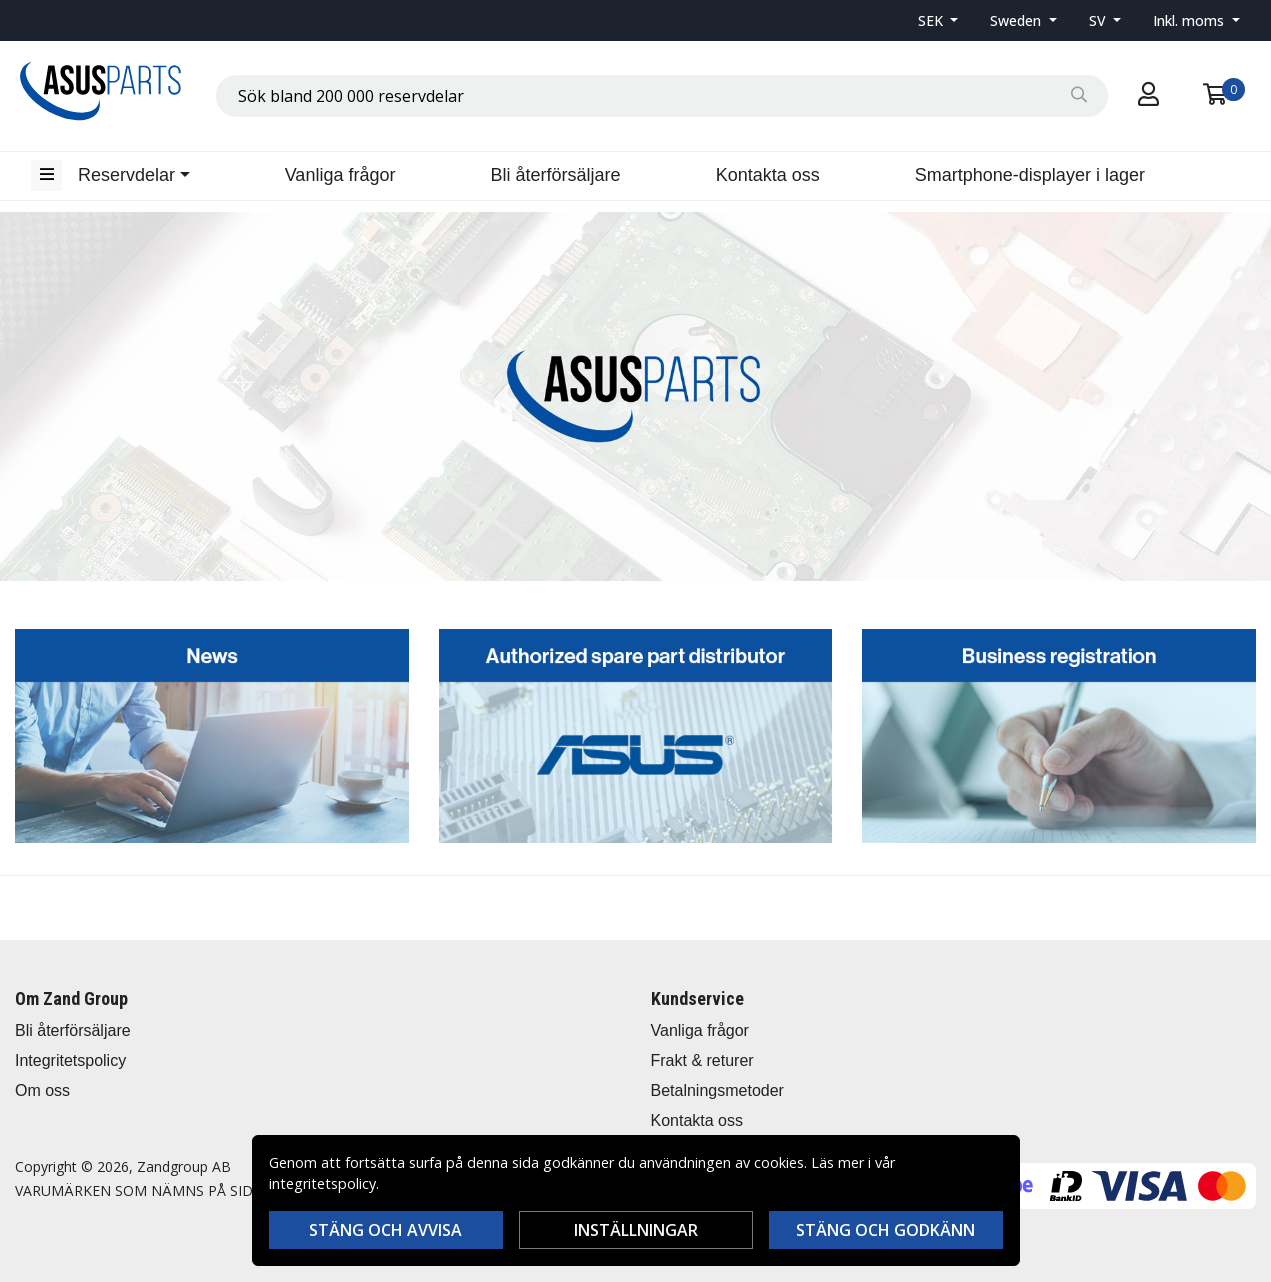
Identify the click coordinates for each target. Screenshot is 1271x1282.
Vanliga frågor (340, 175)
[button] (938, 20)
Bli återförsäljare (556, 175)
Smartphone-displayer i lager (1030, 175)
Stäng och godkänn (885, 1230)
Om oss (42, 1090)
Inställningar (636, 1230)
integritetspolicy (322, 1183)
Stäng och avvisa (385, 1230)
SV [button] (1099, 20)
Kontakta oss (768, 175)
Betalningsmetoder (717, 1090)
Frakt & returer (702, 1060)
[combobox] (662, 96)
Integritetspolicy (70, 1060)
